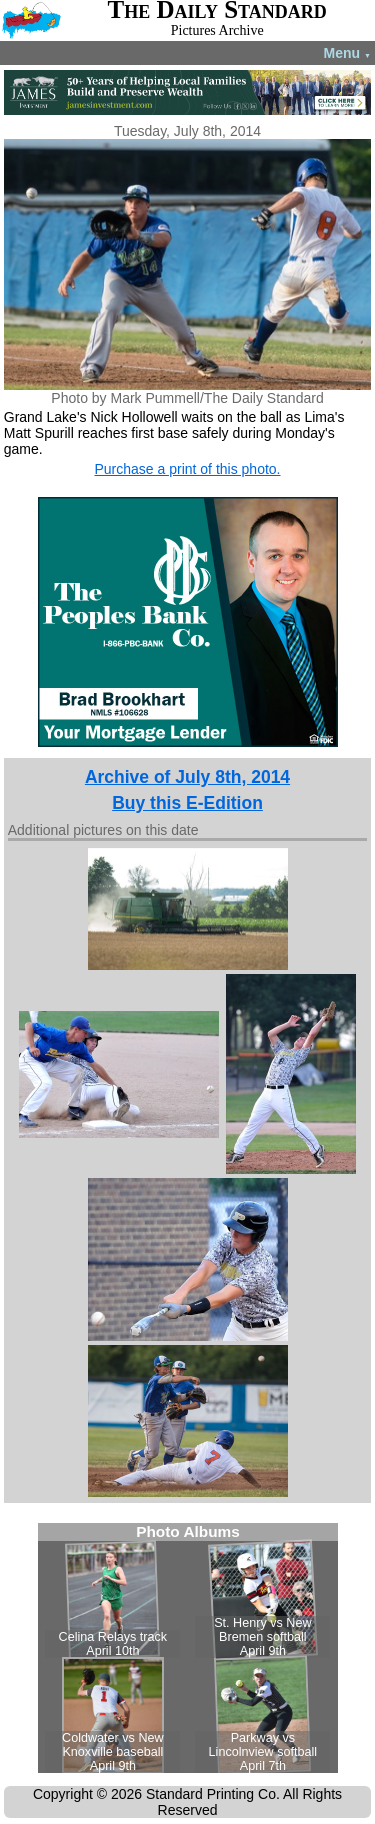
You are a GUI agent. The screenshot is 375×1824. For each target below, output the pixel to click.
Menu (347, 53)
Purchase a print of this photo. (188, 469)
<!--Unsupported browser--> (188, 1648)
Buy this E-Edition (187, 803)
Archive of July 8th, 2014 (187, 777)
